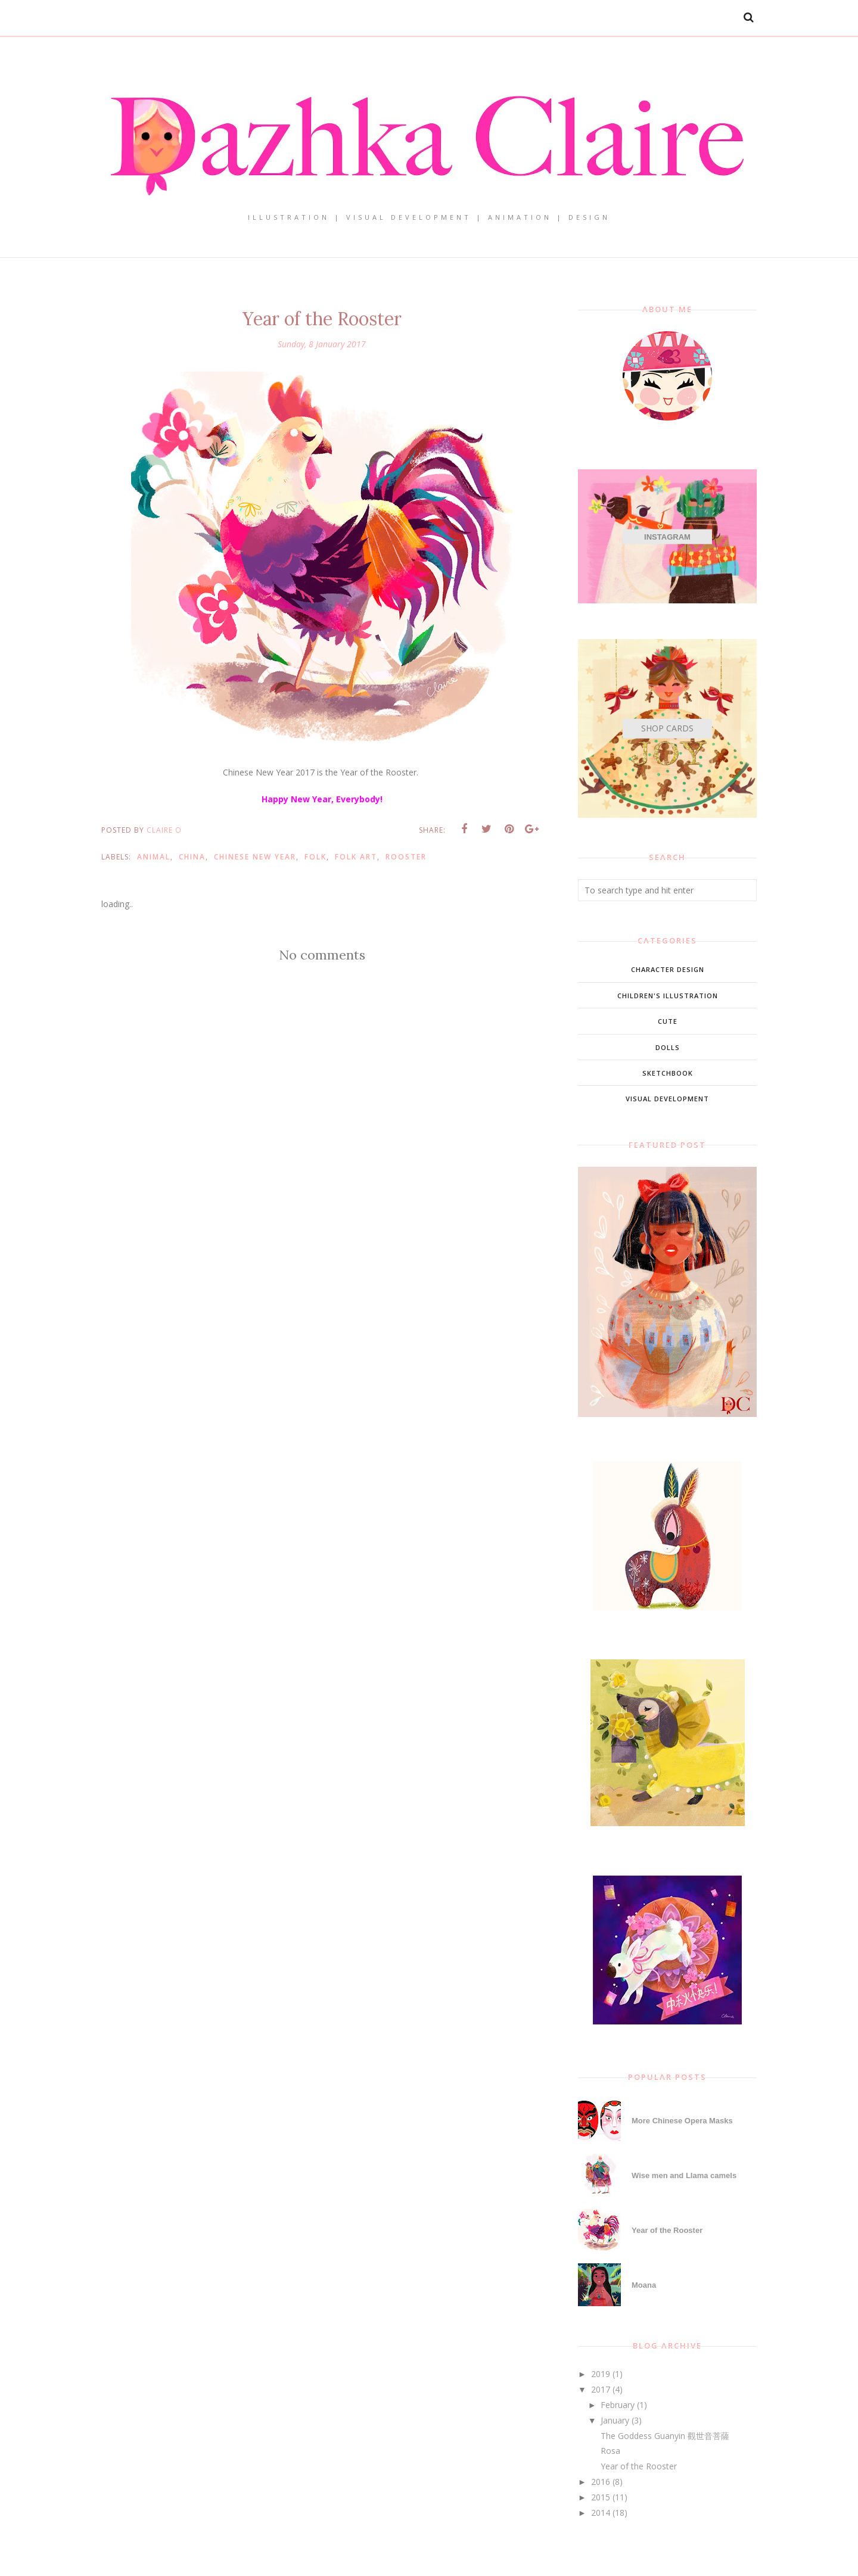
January (615, 2420)
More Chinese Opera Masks (682, 2120)
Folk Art (356, 857)
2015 (600, 2497)
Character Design (667, 969)
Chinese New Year (255, 857)
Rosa (610, 2450)
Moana (644, 2285)
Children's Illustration (667, 995)
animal (153, 857)
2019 (600, 2373)
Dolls (667, 1047)
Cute (667, 1021)
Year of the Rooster (667, 2230)
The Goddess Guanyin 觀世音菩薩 (665, 2435)
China (192, 857)
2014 (600, 2512)
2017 (600, 2389)
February (618, 2404)
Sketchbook (667, 1073)
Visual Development (667, 1098)
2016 (600, 2481)
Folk (315, 857)
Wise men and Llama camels (684, 2175)
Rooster (406, 857)
